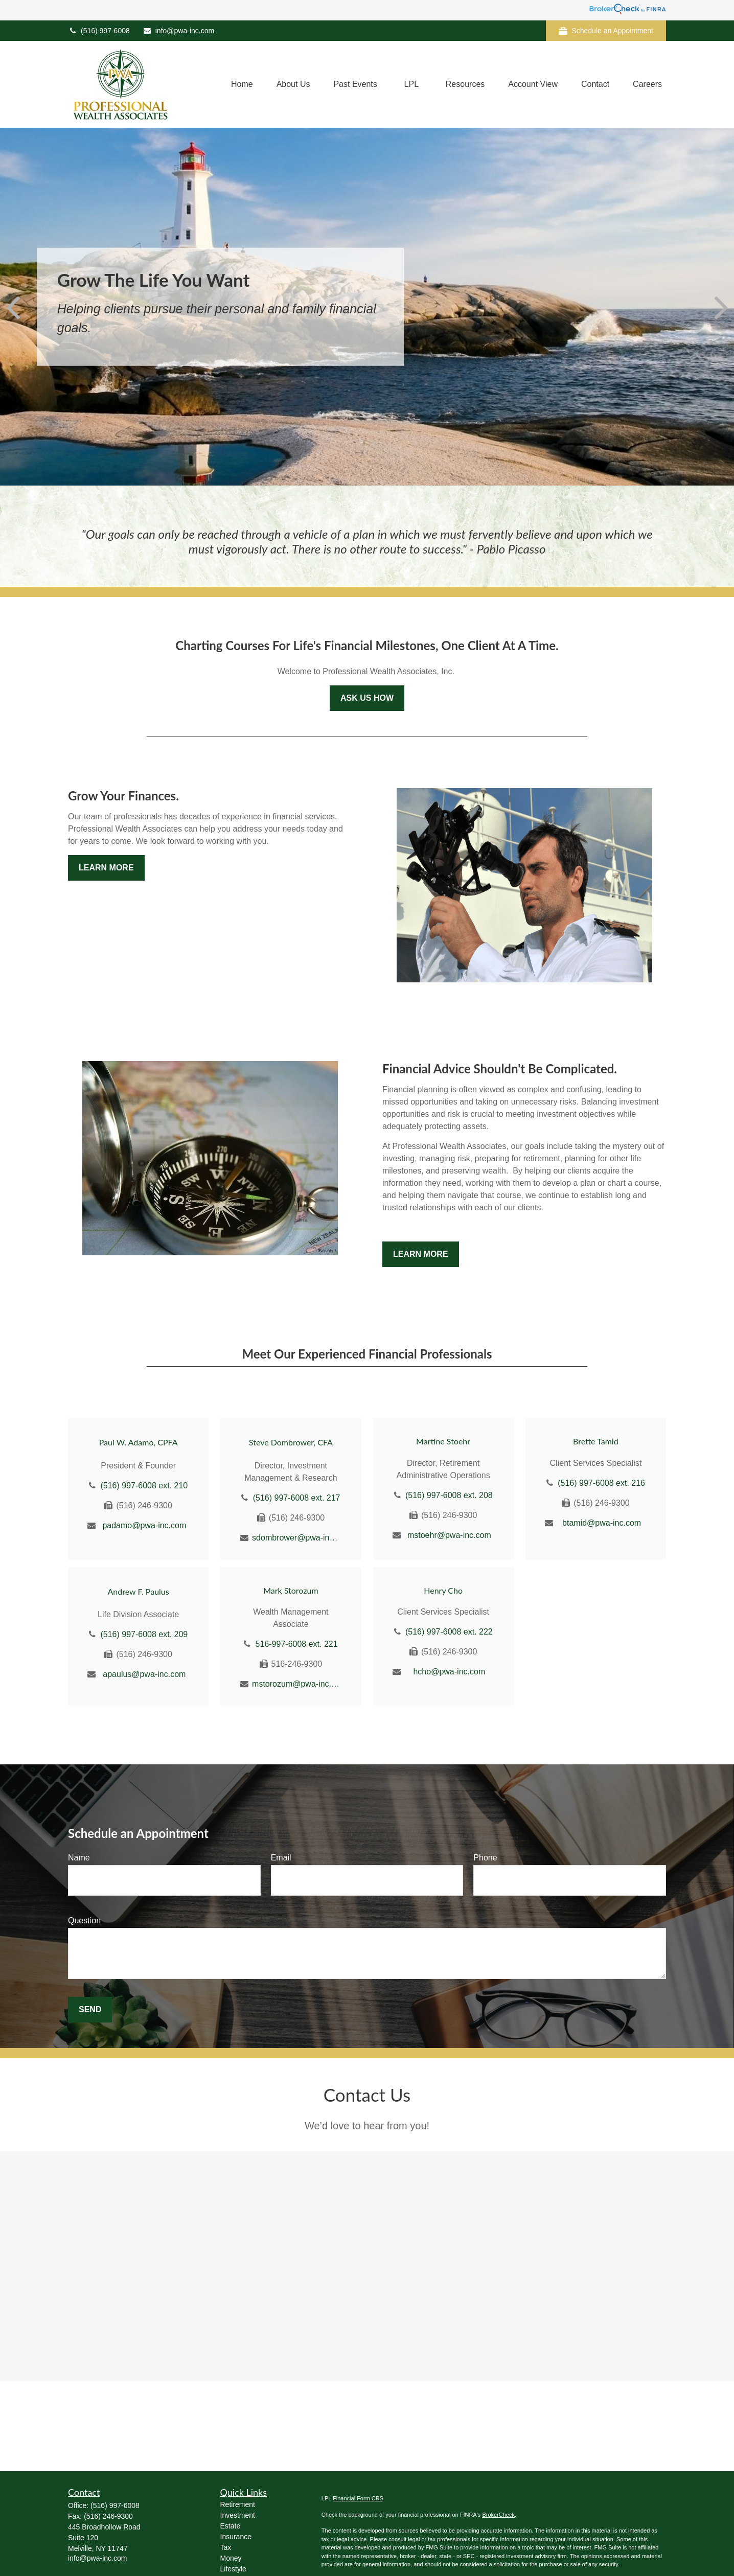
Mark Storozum (290, 1590)
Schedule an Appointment (606, 31)
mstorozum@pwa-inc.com (296, 1684)
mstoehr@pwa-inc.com (449, 1535)
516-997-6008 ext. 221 (297, 1644)
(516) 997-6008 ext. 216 (601, 1483)
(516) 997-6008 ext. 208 (449, 1495)
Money (231, 2558)
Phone (485, 1857)
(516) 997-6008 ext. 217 (296, 1497)
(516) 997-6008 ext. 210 (144, 1485)
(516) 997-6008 (99, 31)
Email (281, 1857)
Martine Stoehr (443, 1441)
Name (79, 1857)
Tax (226, 2547)
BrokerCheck (498, 2515)
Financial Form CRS (358, 2498)
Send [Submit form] (90, 2009)
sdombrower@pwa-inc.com (296, 1537)
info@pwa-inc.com (178, 31)
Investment (237, 2515)
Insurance (235, 2537)
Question (84, 1920)
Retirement (237, 2504)
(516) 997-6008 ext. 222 (449, 1631)
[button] (242, 85)
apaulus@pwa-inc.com (144, 1674)
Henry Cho (443, 1590)
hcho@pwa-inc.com (449, 1671)
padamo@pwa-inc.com (144, 1525)
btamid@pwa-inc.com (601, 1523)
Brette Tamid (595, 1441)
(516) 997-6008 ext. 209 (144, 1634)
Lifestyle (233, 2569)
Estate (230, 2526)
